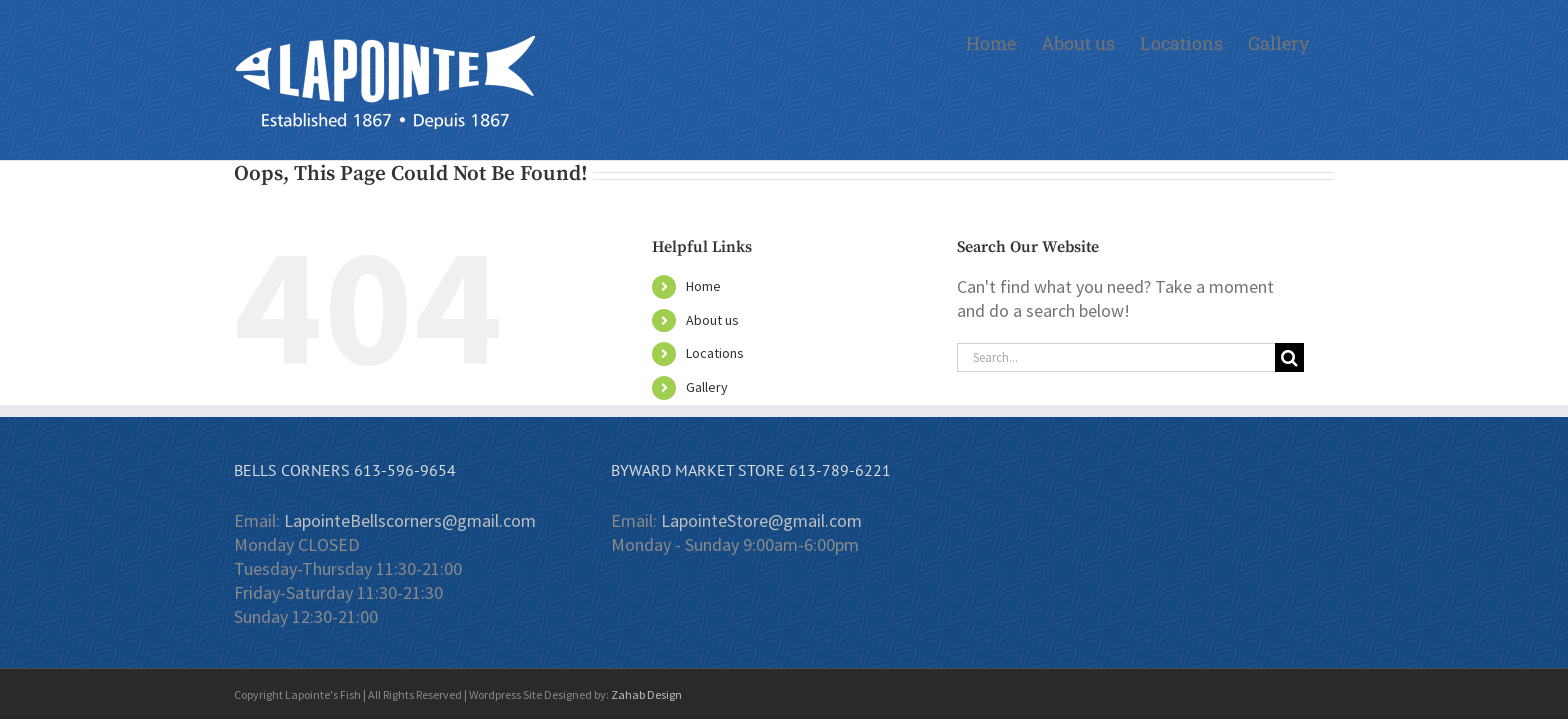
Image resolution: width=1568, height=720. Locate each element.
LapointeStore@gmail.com (761, 520)
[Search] (1289, 357)
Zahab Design (646, 694)
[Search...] (1116, 357)
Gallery (707, 387)
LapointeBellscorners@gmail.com (410, 520)
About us (712, 320)
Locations (715, 353)
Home (703, 286)
